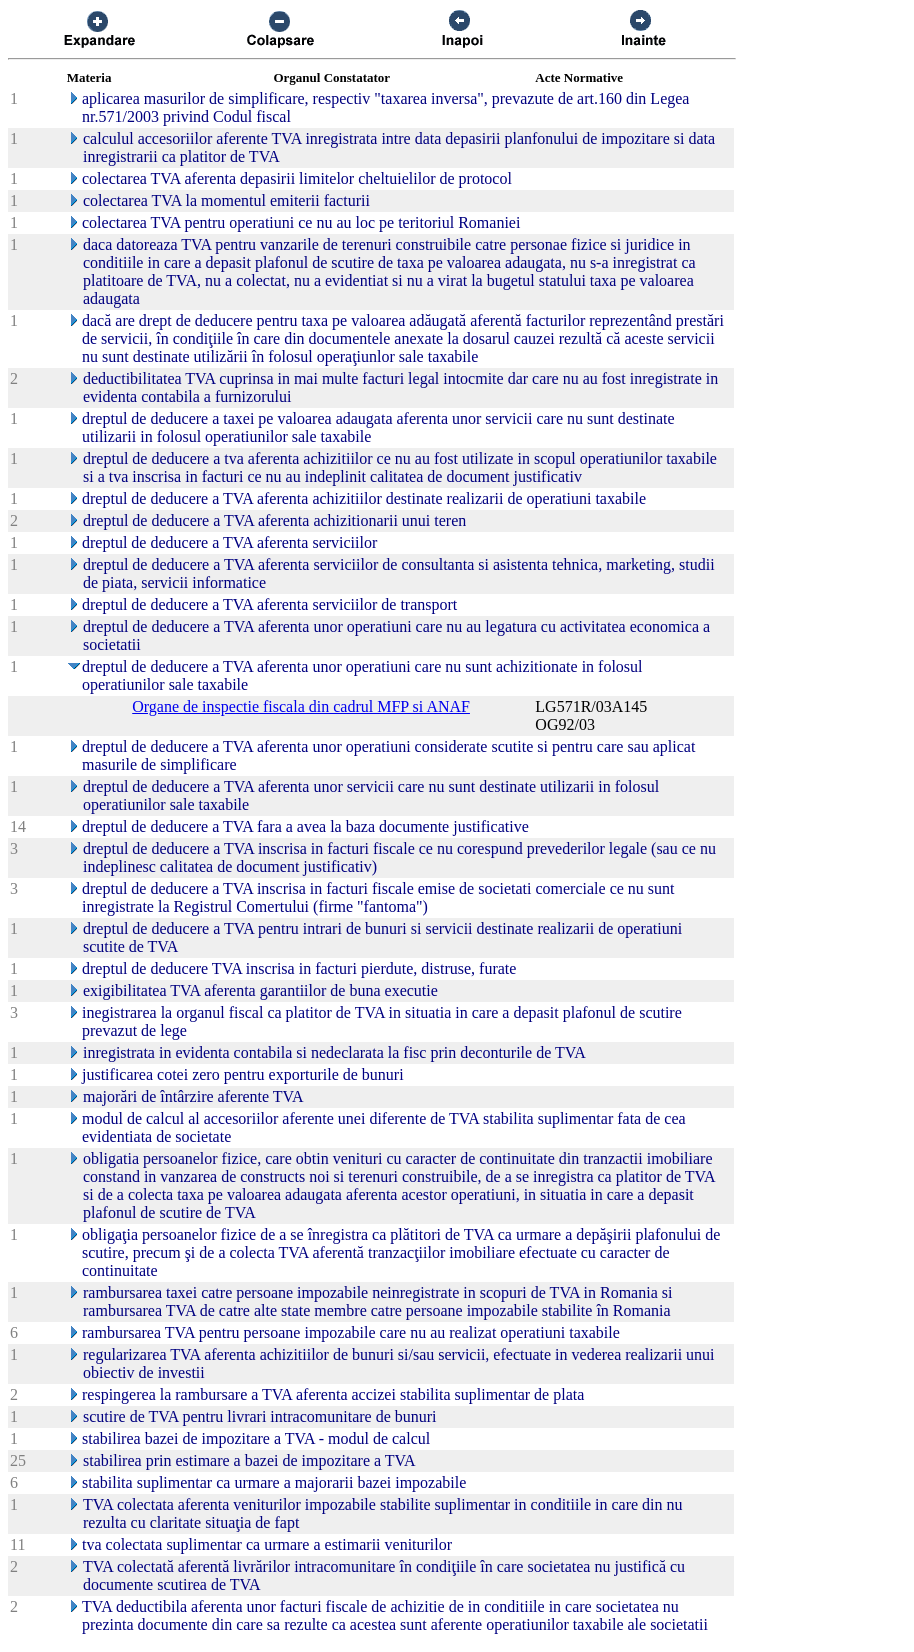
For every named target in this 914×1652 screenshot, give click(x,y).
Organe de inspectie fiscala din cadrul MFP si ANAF (301, 706)
